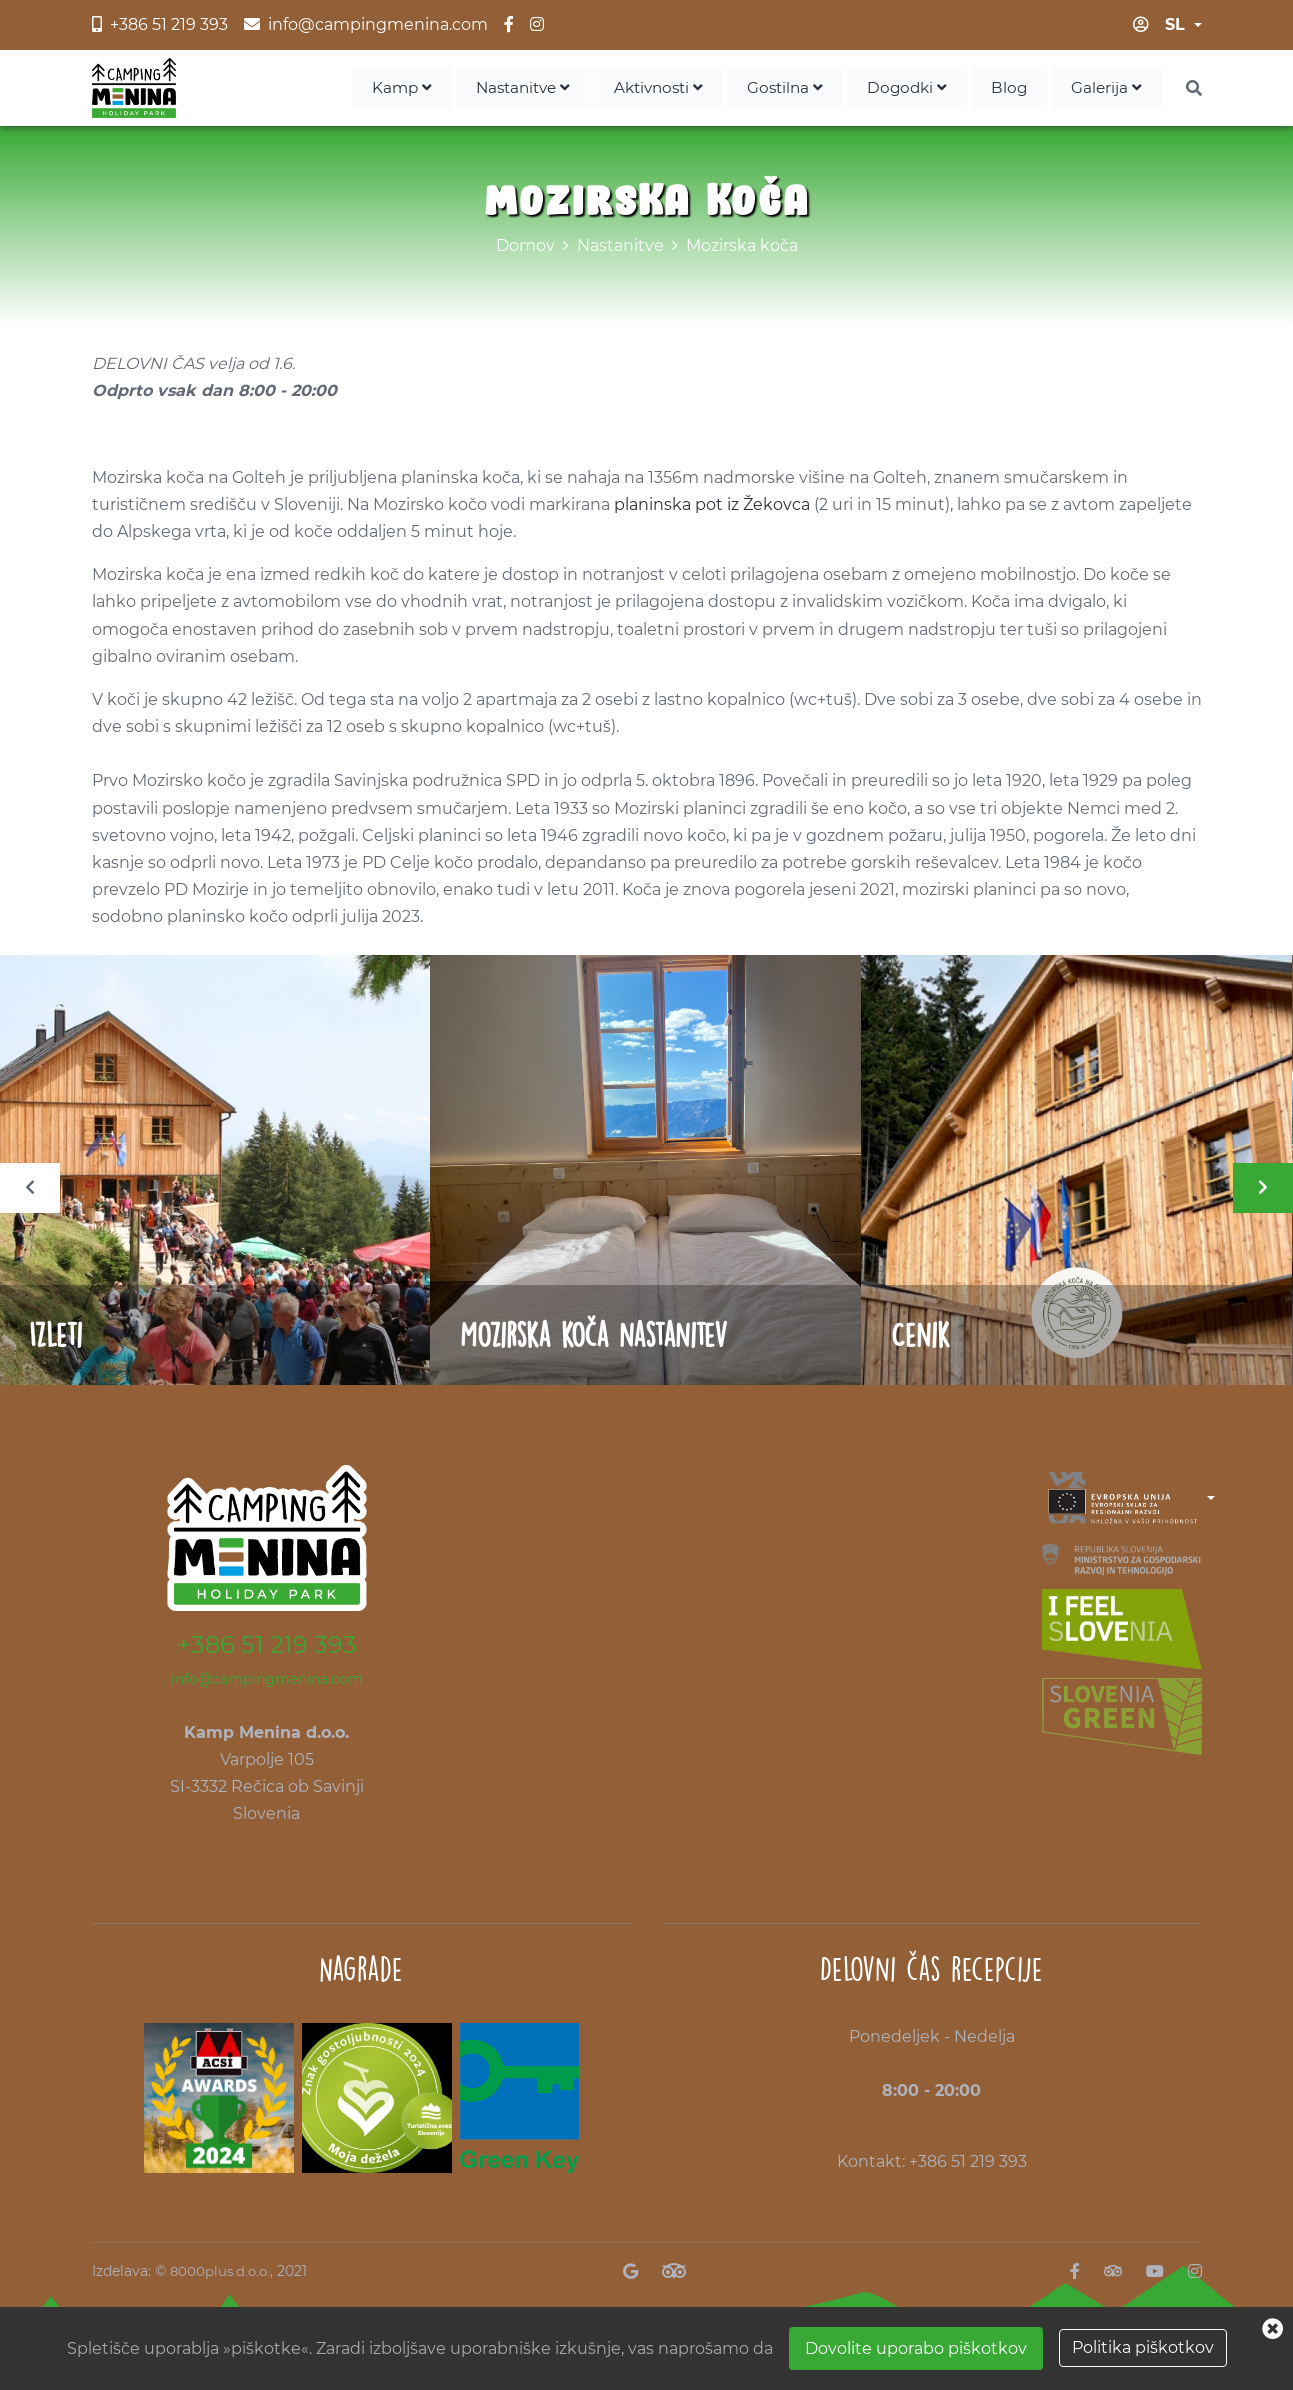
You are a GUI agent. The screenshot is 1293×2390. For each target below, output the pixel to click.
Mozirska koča (742, 249)
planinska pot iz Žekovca (712, 508)
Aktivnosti (647, 89)
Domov (525, 249)
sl (1175, 24)
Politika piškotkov (1143, 2347)
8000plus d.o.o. (222, 2275)
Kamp (380, 89)
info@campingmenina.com (267, 1683)
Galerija (1106, 89)
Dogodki (903, 89)
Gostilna (778, 89)
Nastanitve (505, 89)
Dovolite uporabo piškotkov (916, 2348)
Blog (1007, 89)
